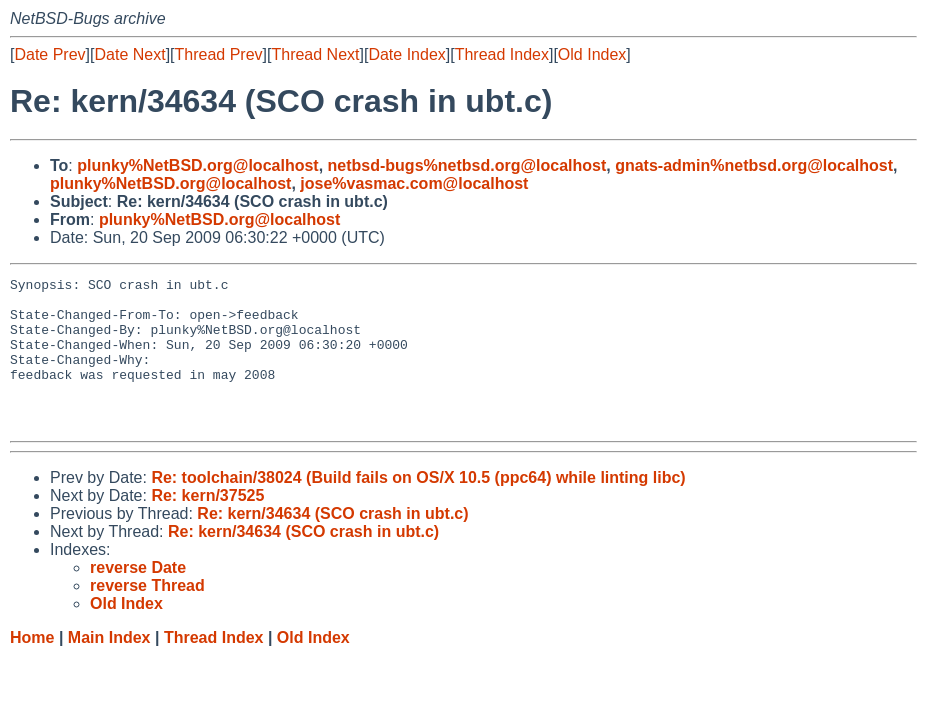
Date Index (406, 54)
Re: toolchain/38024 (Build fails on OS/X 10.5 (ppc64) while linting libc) (418, 507)
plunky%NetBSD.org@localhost (197, 165)
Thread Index (502, 54)
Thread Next (315, 54)
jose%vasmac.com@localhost (414, 183)
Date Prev (49, 54)
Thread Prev (219, 54)
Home (32, 667)
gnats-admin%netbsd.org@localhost (754, 165)
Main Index (109, 667)
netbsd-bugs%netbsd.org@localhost (467, 165)
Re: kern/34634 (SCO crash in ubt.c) (332, 543)
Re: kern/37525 (207, 525)
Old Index (592, 54)
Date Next (129, 54)
